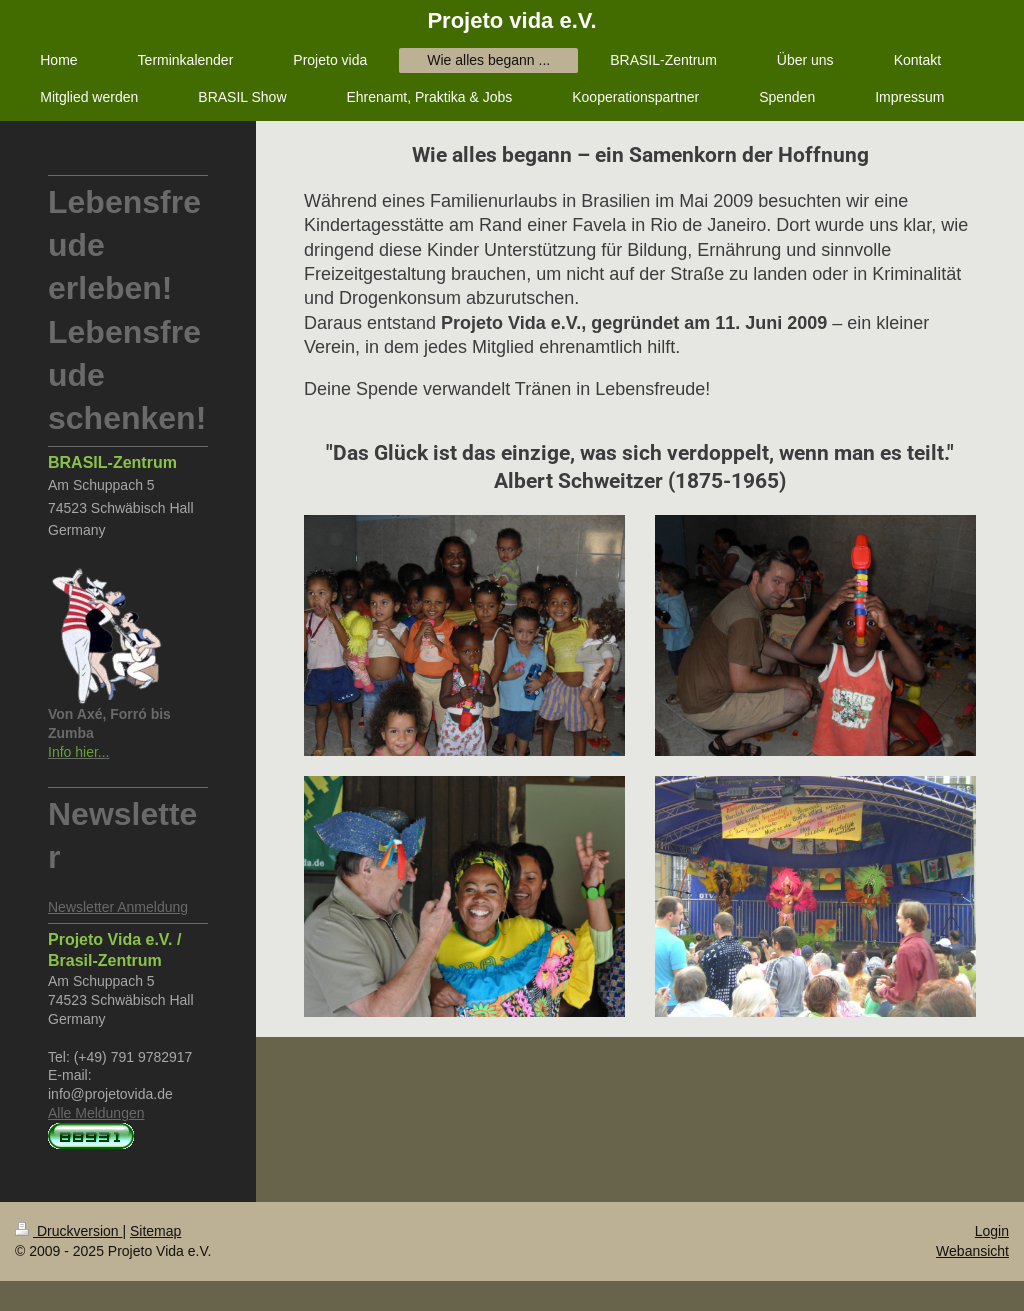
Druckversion (68, 1231)
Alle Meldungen (96, 1113)
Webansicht (972, 1251)
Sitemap (155, 1231)
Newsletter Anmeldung (118, 907)
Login (992, 1231)
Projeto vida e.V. (511, 20)
